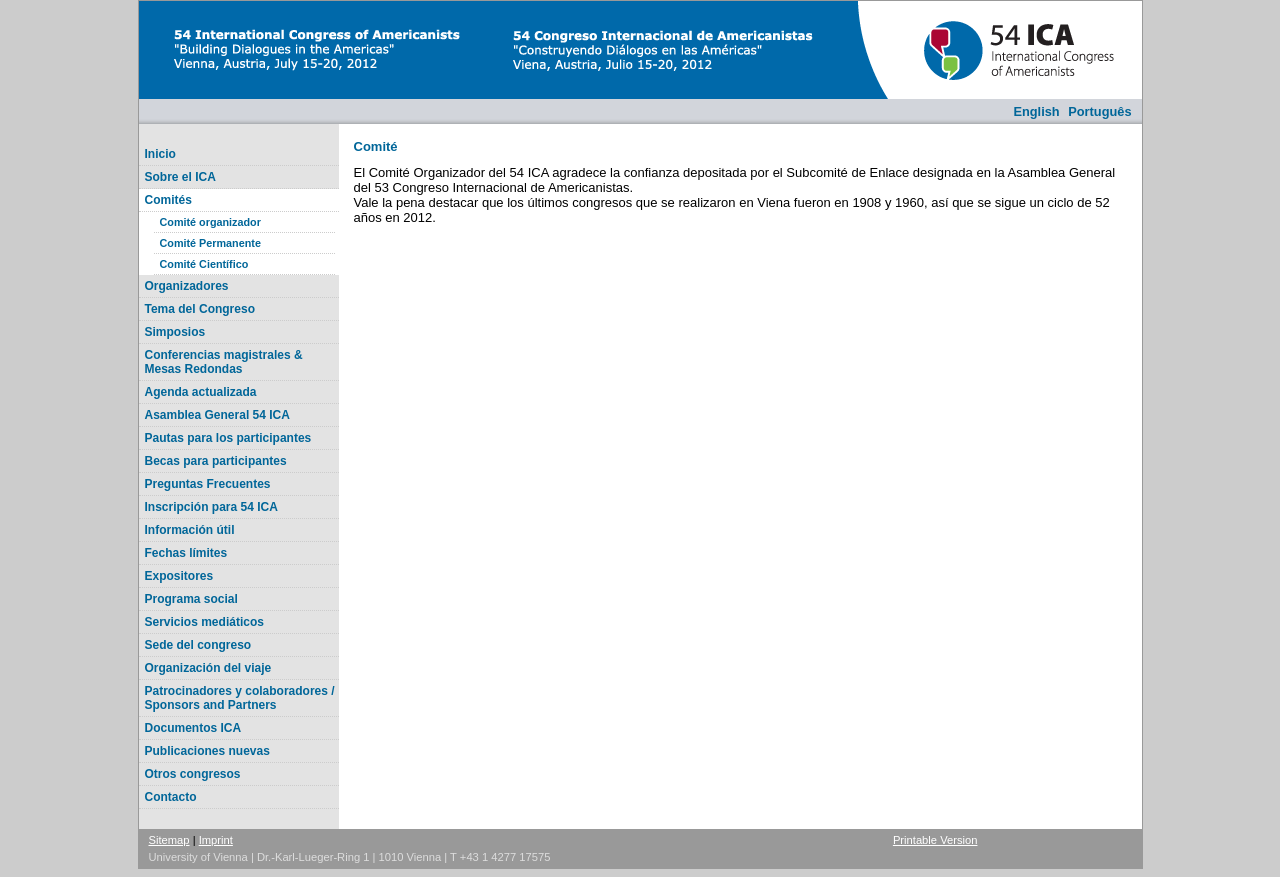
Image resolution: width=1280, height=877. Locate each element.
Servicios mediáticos (204, 622)
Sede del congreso (198, 645)
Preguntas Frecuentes (208, 484)
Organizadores (187, 286)
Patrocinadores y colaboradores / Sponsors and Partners (240, 698)
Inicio (160, 154)
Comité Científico (204, 264)
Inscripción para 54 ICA (211, 507)
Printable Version (935, 840)
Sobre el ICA (180, 177)
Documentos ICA (193, 728)
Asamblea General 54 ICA (217, 415)
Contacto (171, 797)
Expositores (179, 576)
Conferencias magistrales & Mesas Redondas (224, 362)
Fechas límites (186, 553)
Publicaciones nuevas (207, 751)
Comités (168, 200)
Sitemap (169, 840)
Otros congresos (193, 774)
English (1036, 111)
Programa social (191, 599)
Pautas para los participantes (228, 438)
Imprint (216, 840)
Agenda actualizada (201, 392)
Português (1099, 111)
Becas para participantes (216, 461)
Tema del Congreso (200, 309)
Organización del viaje (208, 668)
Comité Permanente (210, 243)
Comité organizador (210, 222)
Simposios (175, 332)
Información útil (190, 530)
